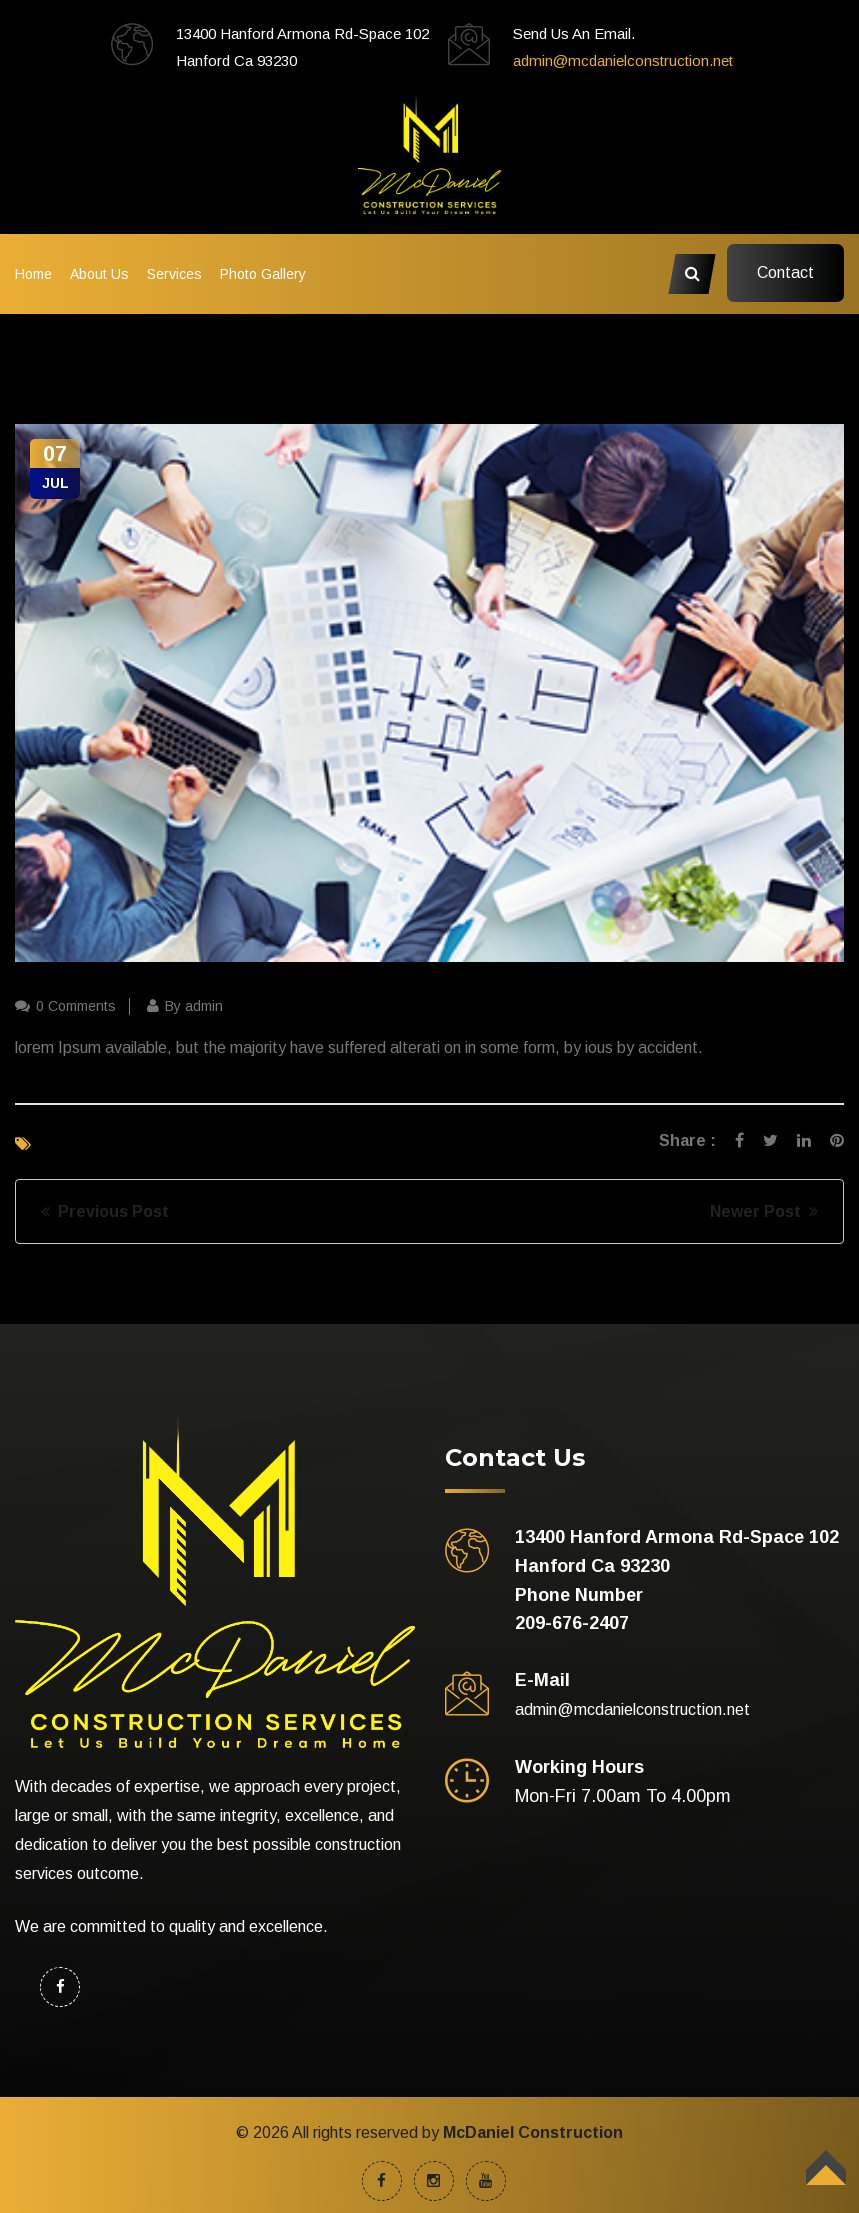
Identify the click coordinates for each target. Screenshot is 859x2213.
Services (174, 274)
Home (33, 274)
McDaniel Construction (533, 2132)
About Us (99, 274)
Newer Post (764, 1211)
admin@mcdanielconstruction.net (623, 60)
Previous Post (105, 1211)
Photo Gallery (263, 274)
